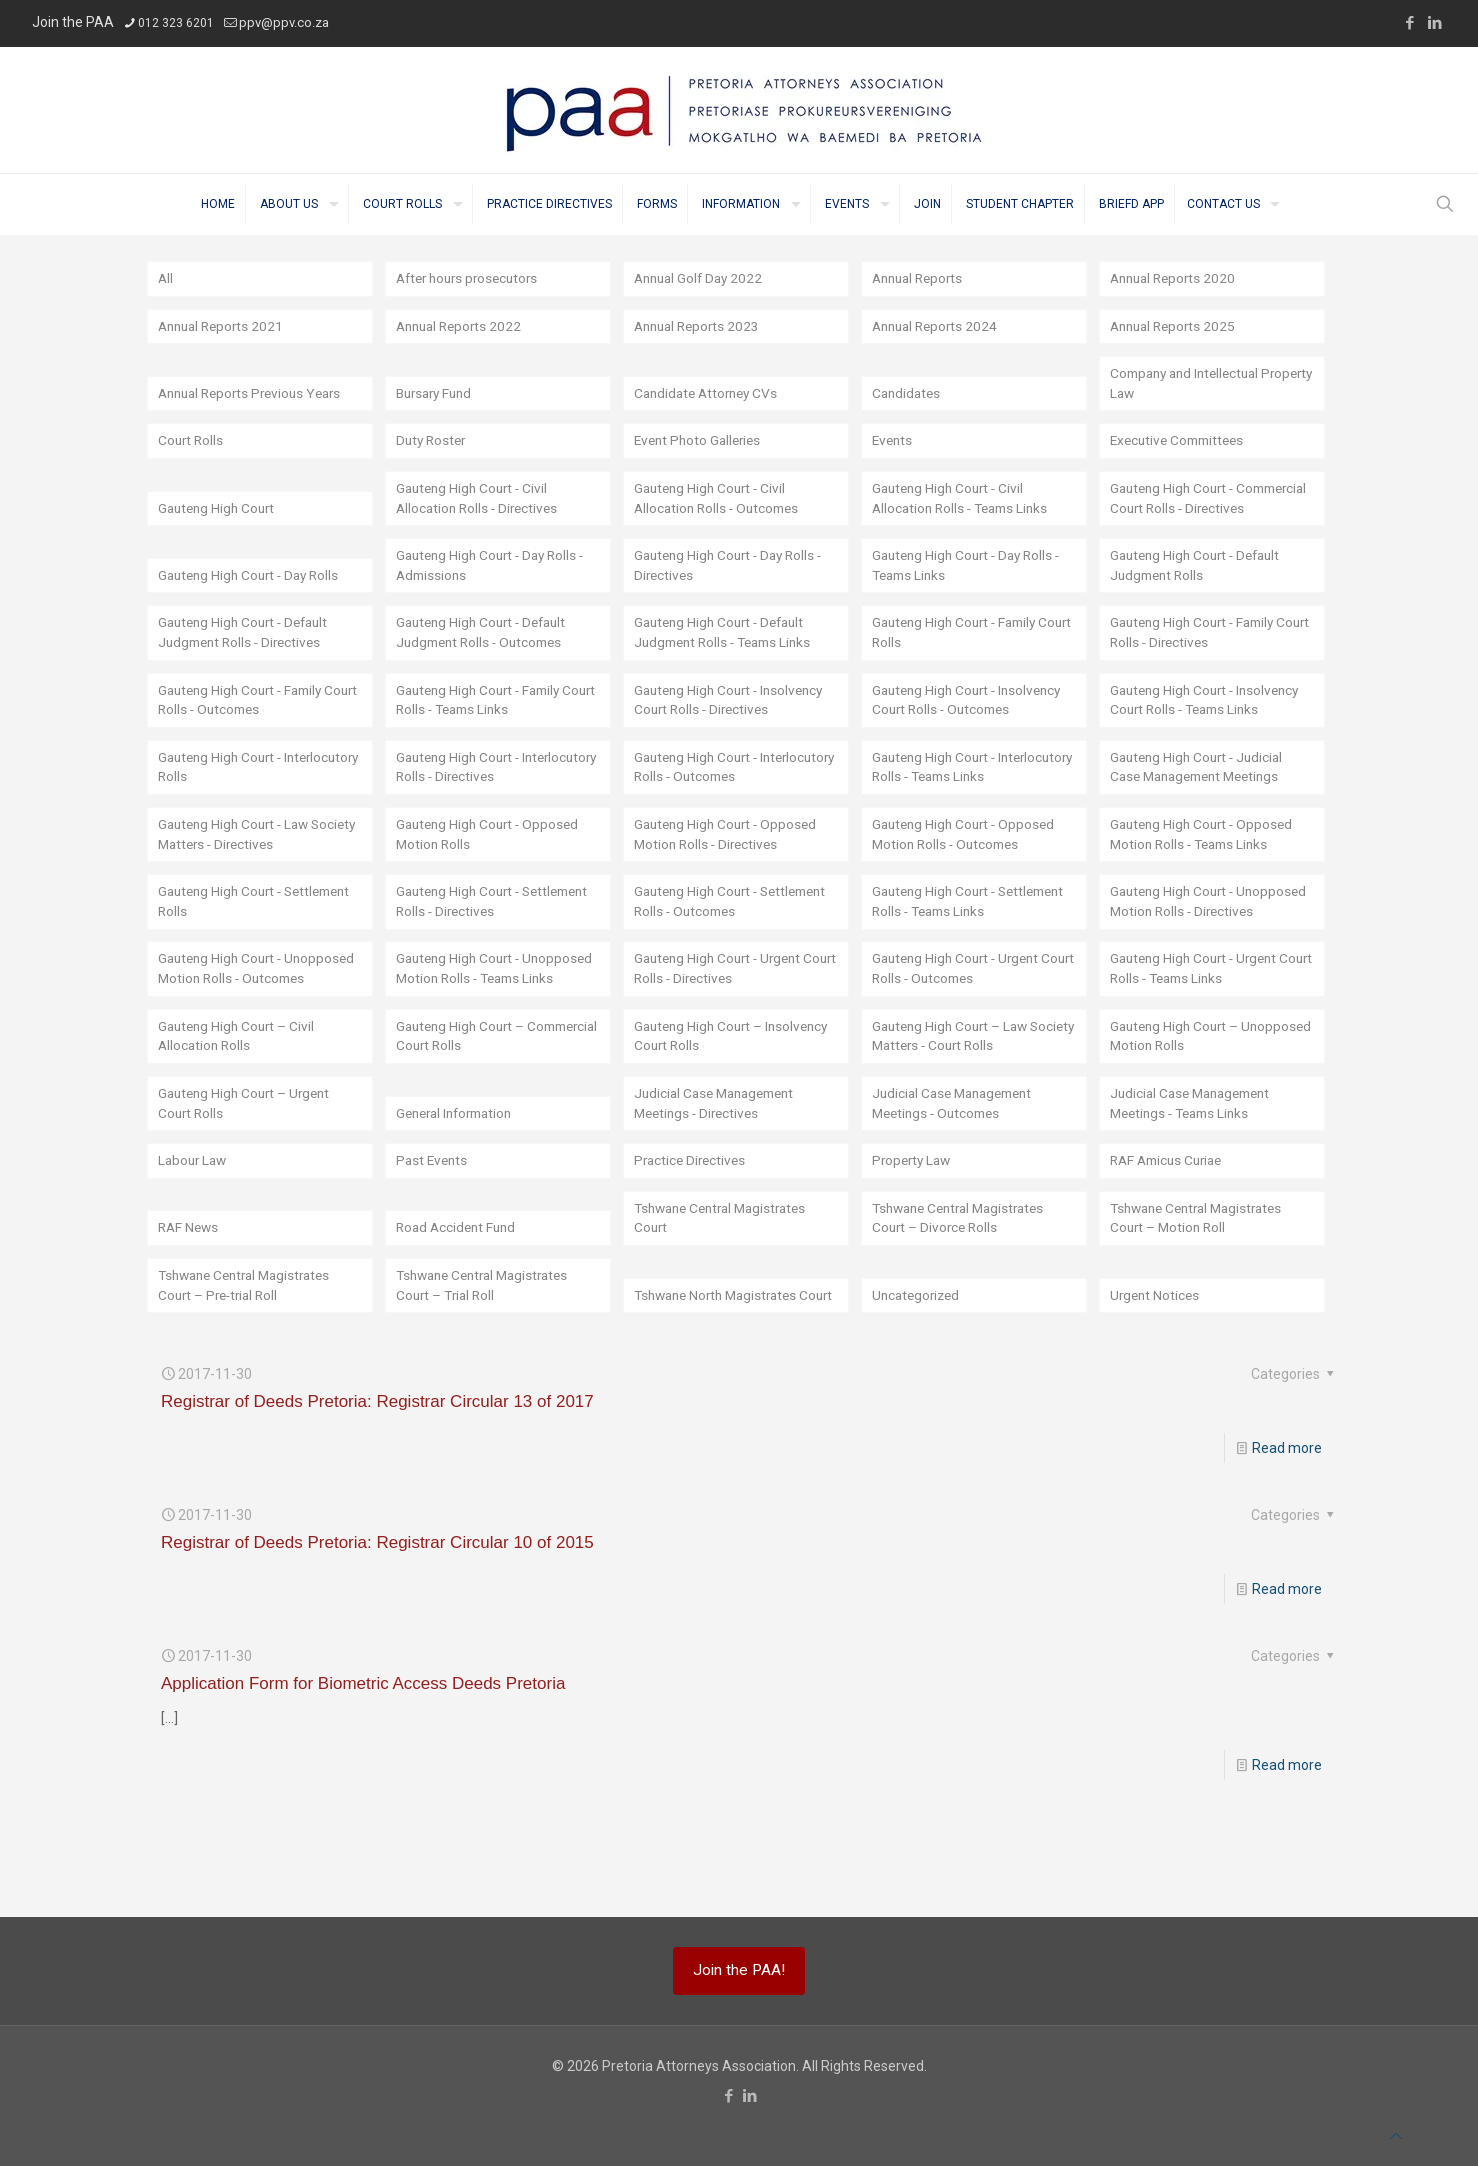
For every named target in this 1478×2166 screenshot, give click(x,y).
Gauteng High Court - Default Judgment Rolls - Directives (248, 657)
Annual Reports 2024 (938, 327)
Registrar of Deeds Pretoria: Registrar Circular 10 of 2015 (377, 1613)
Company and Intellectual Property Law (1190, 385)
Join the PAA (73, 22)
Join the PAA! (739, 1970)
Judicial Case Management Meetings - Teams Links (1196, 1172)
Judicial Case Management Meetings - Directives (720, 1172)
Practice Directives (692, 1230)
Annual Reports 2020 (1176, 279)
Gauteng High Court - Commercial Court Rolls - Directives (1188, 511)
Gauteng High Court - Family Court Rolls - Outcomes (245, 725)
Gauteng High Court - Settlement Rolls (223, 948)
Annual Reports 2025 (1176, 327)
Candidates (908, 395)
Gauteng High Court (219, 531)
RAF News (190, 1298)
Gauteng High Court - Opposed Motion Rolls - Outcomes (967, 860)
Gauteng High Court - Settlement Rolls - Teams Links (969, 948)
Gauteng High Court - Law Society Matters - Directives (244, 860)
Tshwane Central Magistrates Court (727, 1288)
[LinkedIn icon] (1434, 23)
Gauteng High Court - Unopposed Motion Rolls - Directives (1190, 938)
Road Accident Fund (459, 1298)
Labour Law (194, 1230)
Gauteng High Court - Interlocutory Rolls (223, 792)
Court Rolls (192, 443)
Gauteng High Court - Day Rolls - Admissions (495, 589)
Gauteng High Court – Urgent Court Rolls (248, 1172)
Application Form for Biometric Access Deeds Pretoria (363, 1754)
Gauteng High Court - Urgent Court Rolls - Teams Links (1198, 1036)
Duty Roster (433, 443)
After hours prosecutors (472, 279)
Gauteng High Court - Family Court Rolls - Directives (1197, 657)
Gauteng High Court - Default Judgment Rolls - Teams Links (728, 657)
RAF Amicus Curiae (1170, 1230)
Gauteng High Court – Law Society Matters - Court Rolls (961, 1104)
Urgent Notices (1156, 1366)
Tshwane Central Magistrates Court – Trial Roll (489, 1356)
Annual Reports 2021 (224, 327)
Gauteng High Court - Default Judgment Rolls (1200, 589)
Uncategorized (918, 1366)
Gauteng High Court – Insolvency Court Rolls (736, 1104)
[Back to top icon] (1396, 2136)
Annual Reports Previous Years (256, 395)
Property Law (914, 1230)
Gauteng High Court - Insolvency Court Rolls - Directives (734, 725)
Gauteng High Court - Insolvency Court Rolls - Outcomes (972, 725)
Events (893, 443)
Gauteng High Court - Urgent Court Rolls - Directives (722, 1036)
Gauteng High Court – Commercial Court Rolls (470, 1104)
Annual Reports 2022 (462, 327)
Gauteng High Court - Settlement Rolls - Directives (485, 948)
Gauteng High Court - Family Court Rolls (959, 657)
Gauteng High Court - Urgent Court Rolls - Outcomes (960, 1036)
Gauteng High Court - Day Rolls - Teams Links (971, 589)
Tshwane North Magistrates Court (721, 1356)
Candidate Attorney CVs (710, 395)
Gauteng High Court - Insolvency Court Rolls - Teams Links (1210, 725)
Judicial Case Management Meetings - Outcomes (958, 1172)
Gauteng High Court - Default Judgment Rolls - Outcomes (486, 657)
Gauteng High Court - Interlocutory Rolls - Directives (489, 792)
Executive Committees (1181, 443)
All (166, 279)
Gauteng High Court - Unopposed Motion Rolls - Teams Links (476, 1026)
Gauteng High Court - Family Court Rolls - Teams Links (483, 725)
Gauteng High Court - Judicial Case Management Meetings (1201, 792)
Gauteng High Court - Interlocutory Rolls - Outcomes (729, 792)
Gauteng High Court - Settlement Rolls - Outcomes (725, 948)
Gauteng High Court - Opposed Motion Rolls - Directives (729, 860)
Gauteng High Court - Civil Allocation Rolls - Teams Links (965, 521)
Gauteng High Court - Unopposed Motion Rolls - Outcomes (238, 1026)
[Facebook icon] (1409, 23)
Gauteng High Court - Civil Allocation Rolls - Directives (480, 521)
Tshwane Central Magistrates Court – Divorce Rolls (965, 1288)
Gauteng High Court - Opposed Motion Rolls (491, 860)
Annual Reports (921, 279)
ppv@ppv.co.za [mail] (284, 22)
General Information (459, 1182)
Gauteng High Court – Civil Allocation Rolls (239, 1104)
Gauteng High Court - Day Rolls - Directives (733, 589)
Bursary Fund (437, 395)
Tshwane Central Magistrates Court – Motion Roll (1203, 1288)
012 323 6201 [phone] (176, 23)
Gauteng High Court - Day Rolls (253, 599)
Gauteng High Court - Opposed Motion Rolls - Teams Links (1205, 860)
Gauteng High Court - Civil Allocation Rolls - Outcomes (720, 521)
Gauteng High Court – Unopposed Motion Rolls (1186, 1104)
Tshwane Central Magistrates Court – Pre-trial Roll (251, 1356)
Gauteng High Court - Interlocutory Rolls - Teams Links (973, 792)
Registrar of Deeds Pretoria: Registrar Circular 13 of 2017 (377, 1472)
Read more (1287, 1519)
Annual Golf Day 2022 (702, 279)
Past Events (433, 1230)
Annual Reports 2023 (700, 327)
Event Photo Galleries (701, 443)
